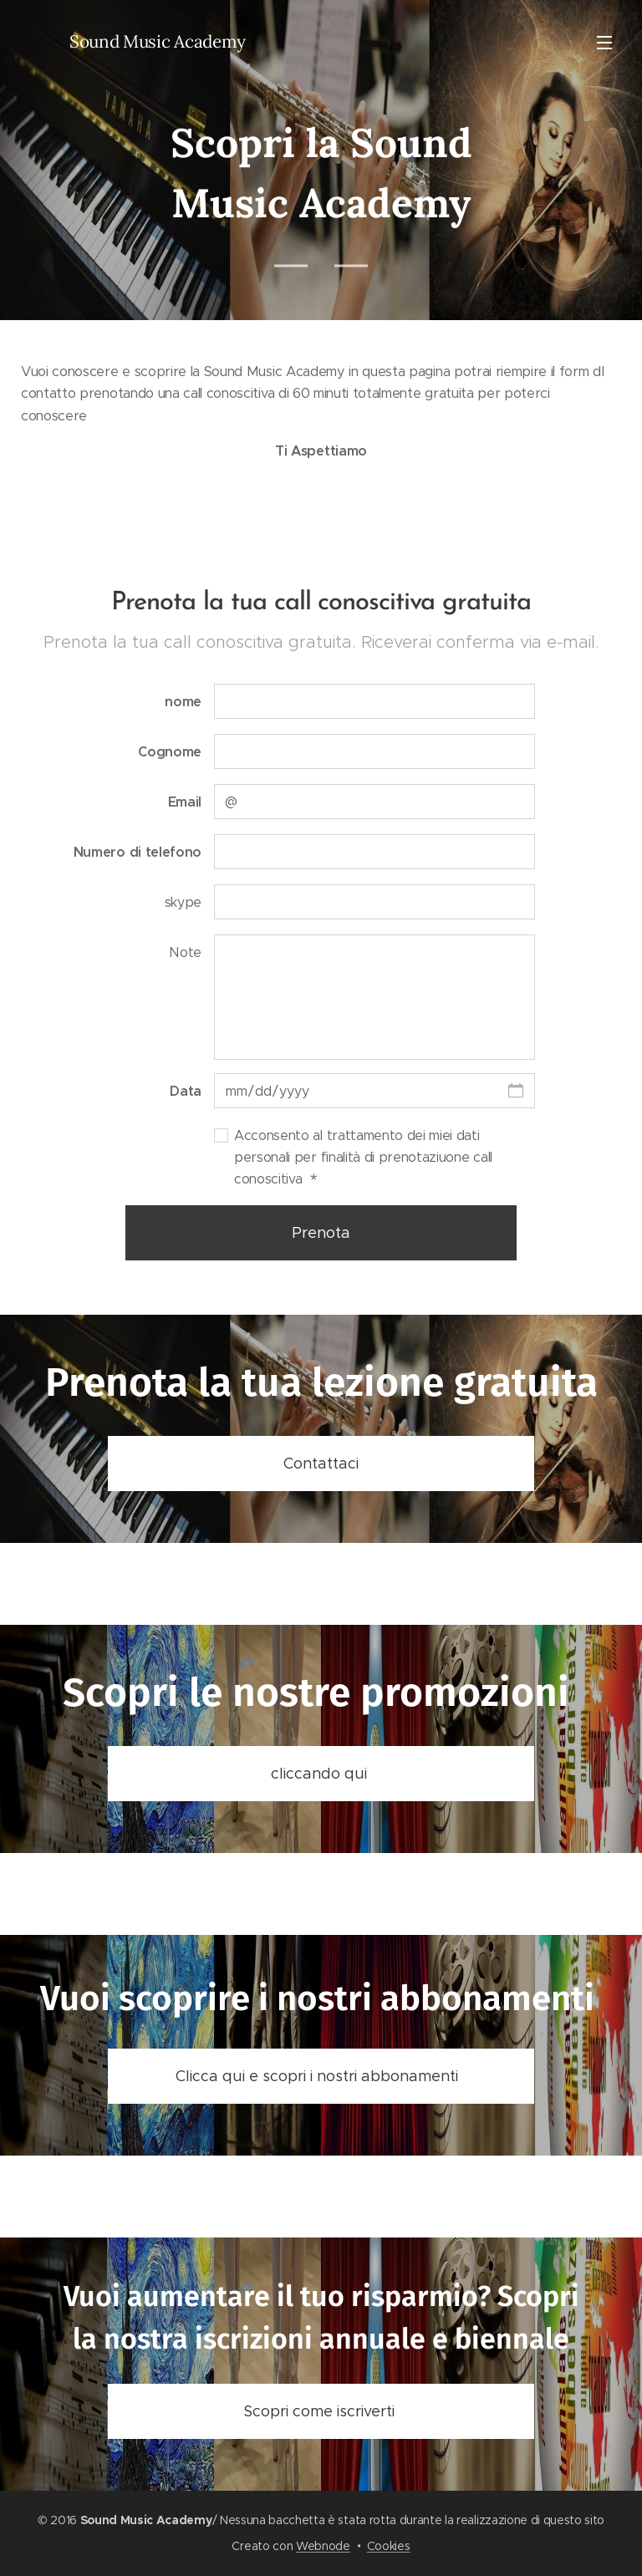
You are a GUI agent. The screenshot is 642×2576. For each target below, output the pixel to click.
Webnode (323, 2545)
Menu (604, 42)
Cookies (388, 2545)
